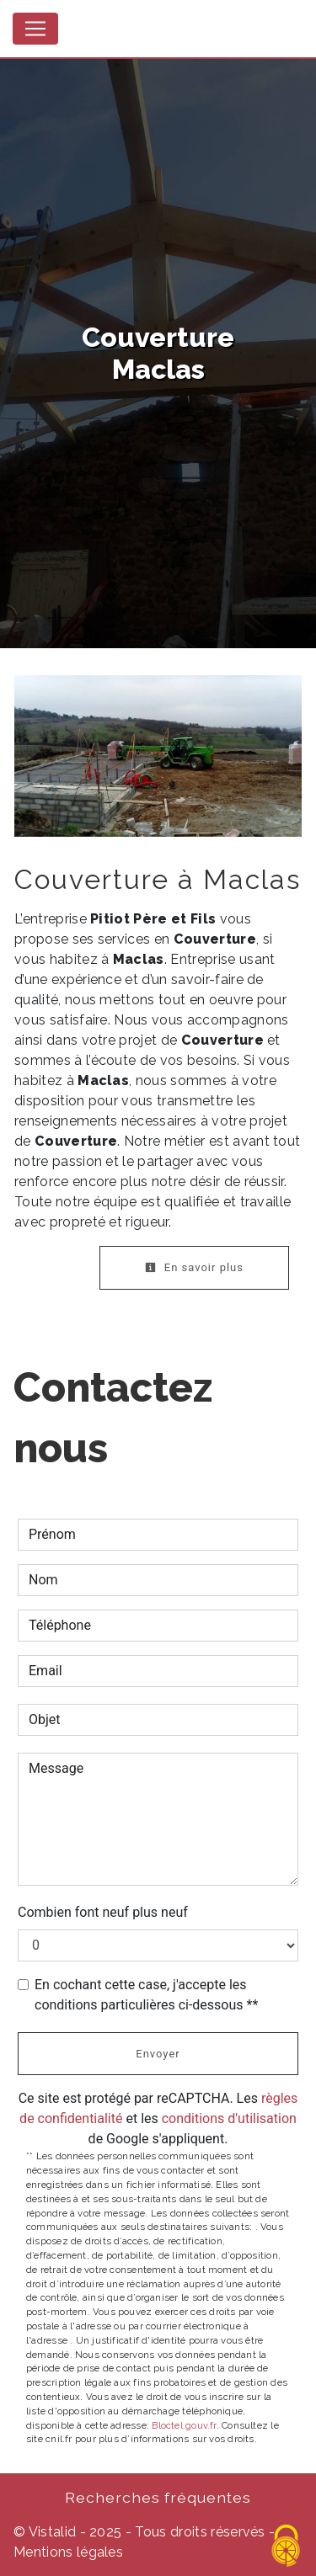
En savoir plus (194, 1267)
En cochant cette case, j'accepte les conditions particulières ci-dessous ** (146, 1995)
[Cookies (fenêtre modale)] (286, 2547)
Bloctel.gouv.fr (184, 2425)
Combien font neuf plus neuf (103, 1912)
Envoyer (157, 2053)
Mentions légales (68, 2552)
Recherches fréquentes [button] (158, 2497)
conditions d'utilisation (229, 2118)
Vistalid (53, 2532)
